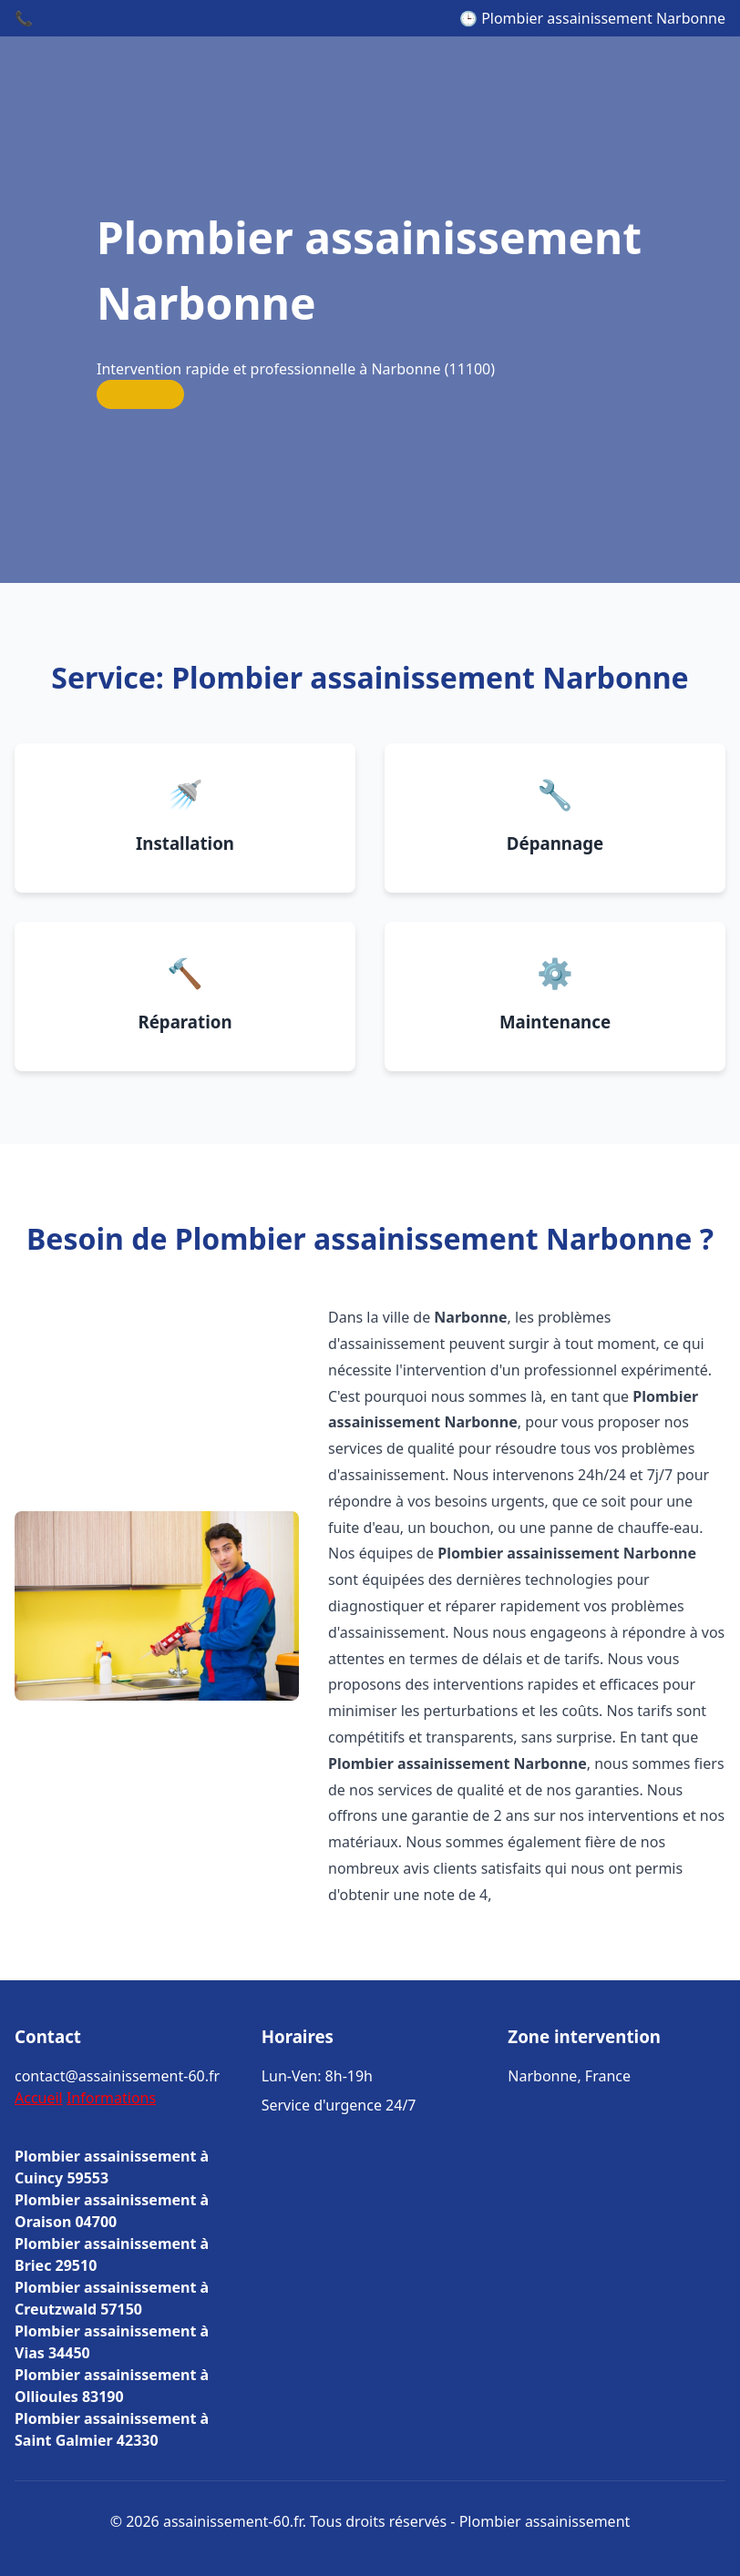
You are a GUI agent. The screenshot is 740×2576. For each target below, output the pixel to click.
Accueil (39, 2098)
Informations (111, 2098)
